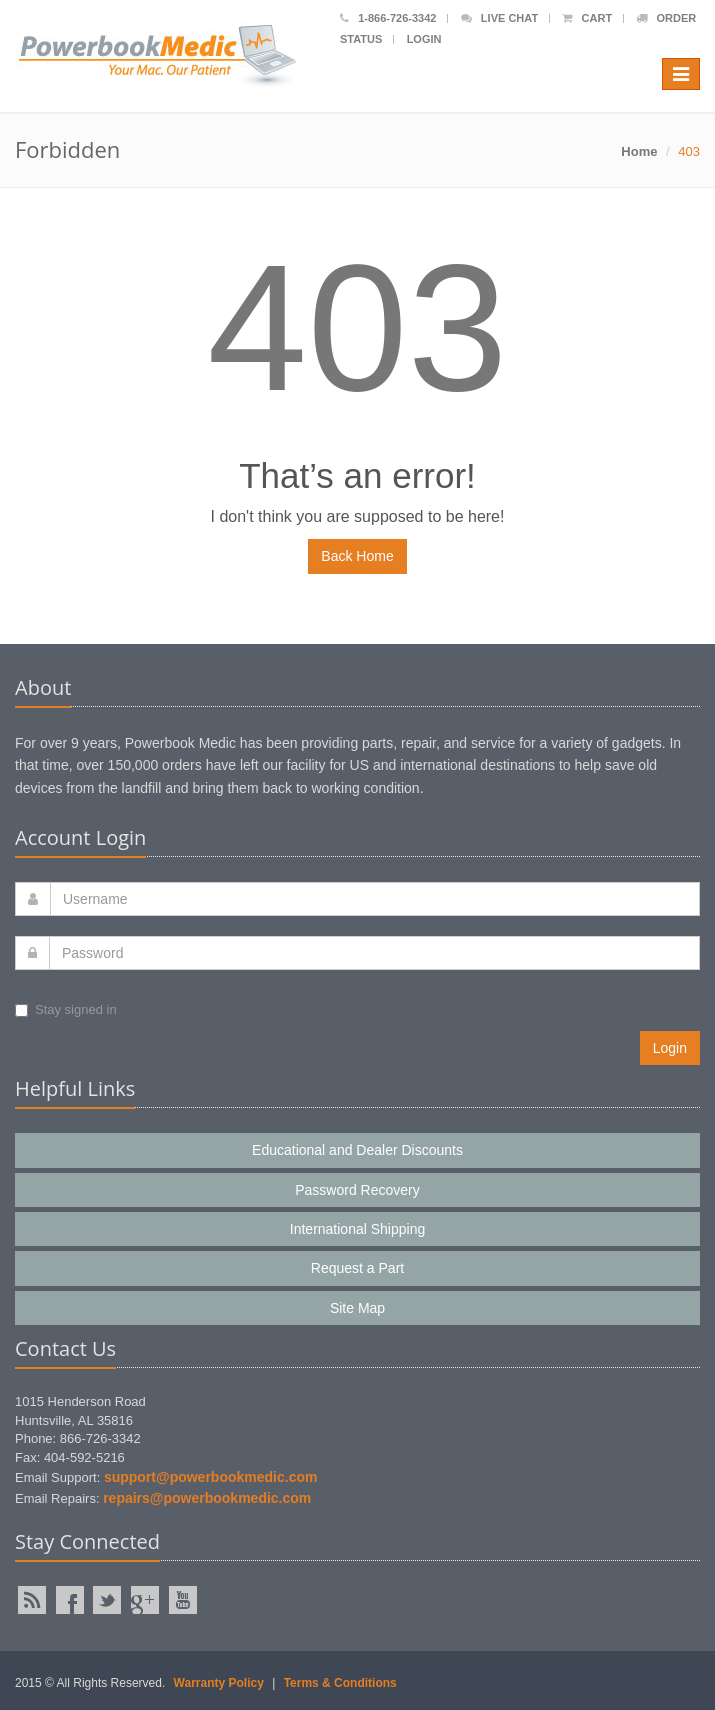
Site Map (357, 1308)
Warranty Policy (219, 1683)
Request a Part (357, 1268)
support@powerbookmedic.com (211, 1477)
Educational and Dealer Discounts (357, 1150)
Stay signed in (66, 1009)
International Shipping (357, 1229)
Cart (587, 18)
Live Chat (499, 18)
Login (424, 39)
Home (639, 151)
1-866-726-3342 (388, 18)
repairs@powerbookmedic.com (207, 1498)
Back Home (357, 556)
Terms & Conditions (340, 1683)
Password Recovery (357, 1190)
